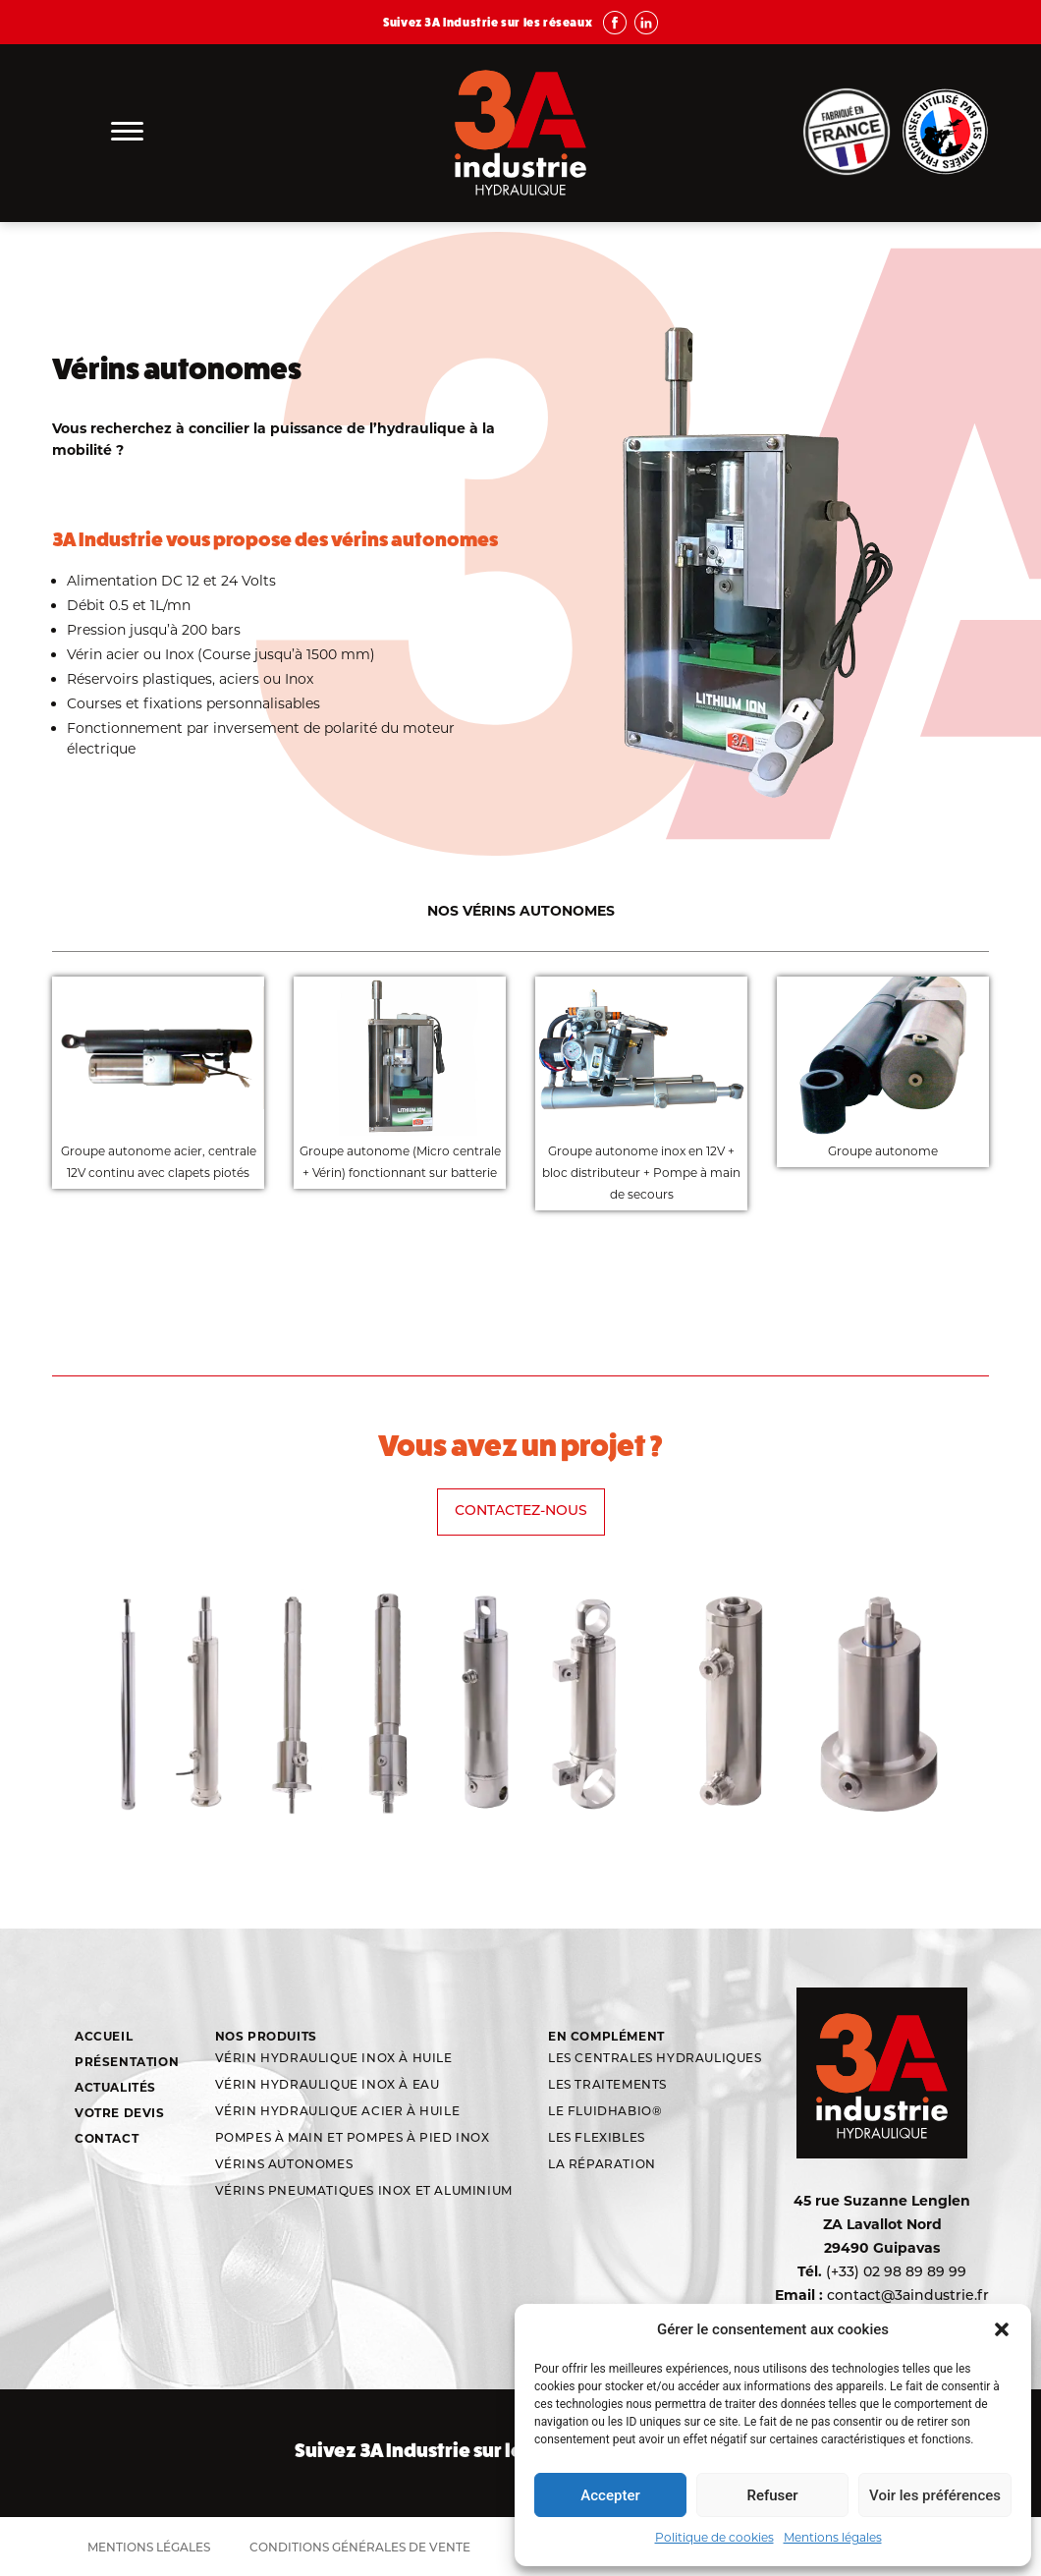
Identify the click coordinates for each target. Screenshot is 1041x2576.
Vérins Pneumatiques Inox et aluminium (364, 2192)
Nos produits (266, 2036)
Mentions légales (833, 2537)
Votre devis (120, 2112)
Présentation (127, 2061)
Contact (106, 2138)
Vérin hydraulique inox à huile (334, 2059)
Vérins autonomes (284, 2165)
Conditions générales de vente (359, 2548)
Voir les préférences (935, 2495)
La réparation (602, 2165)
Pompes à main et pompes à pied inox (352, 2139)
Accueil (104, 2036)
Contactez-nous (521, 1511)
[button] (1002, 2329)
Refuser (771, 2495)
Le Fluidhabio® (605, 2112)
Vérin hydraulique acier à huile (338, 2112)
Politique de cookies (714, 2537)
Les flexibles (596, 2139)
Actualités (115, 2087)
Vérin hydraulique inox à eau (327, 2086)
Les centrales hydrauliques (655, 2059)
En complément (606, 2036)
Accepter (609, 2495)
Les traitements (607, 2086)
